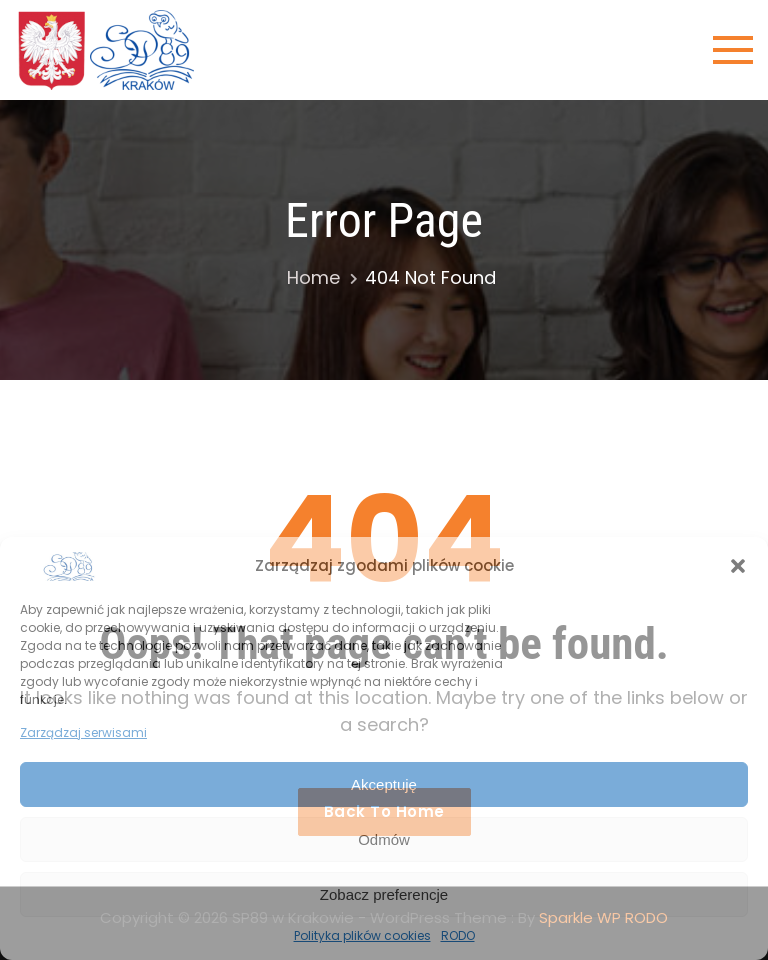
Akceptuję (384, 784)
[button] (738, 566)
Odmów (384, 839)
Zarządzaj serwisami (83, 732)
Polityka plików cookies (362, 935)
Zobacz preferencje (384, 894)
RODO (458, 935)
